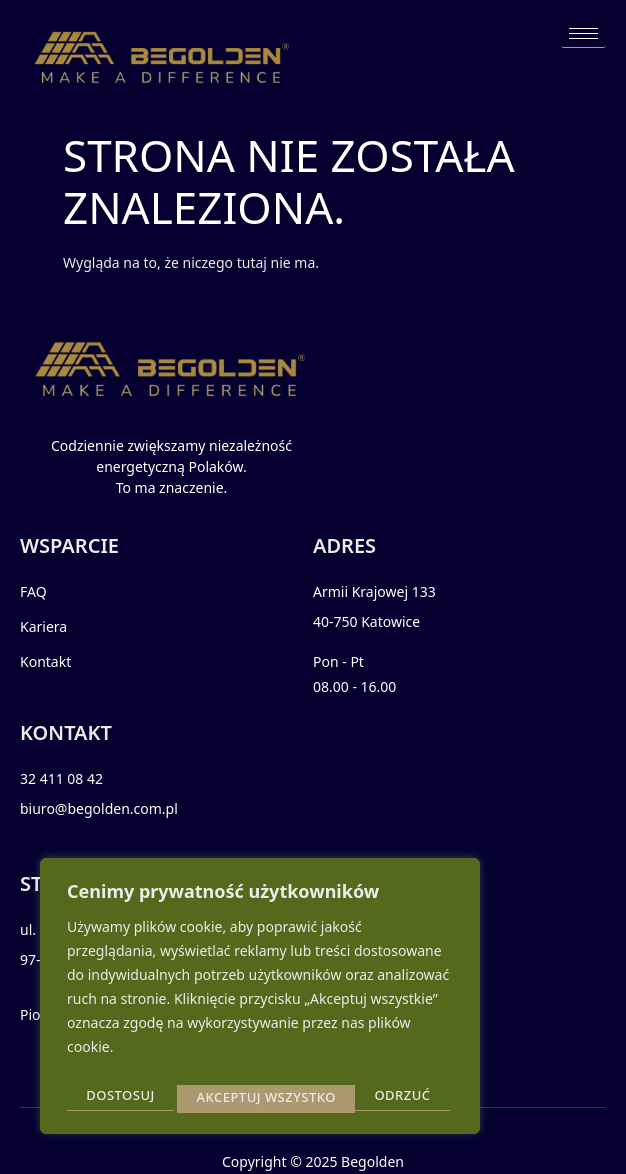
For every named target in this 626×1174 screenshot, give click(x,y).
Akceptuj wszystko (366, 1097)
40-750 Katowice (366, 621)
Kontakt (45, 661)
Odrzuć (224, 1097)
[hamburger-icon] (583, 34)
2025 (321, 1161)
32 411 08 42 (61, 778)
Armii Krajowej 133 (374, 591)
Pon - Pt (338, 661)
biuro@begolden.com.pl (99, 808)
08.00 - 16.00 (354, 686)
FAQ (33, 591)
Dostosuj (119, 1097)
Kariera (43, 626)
